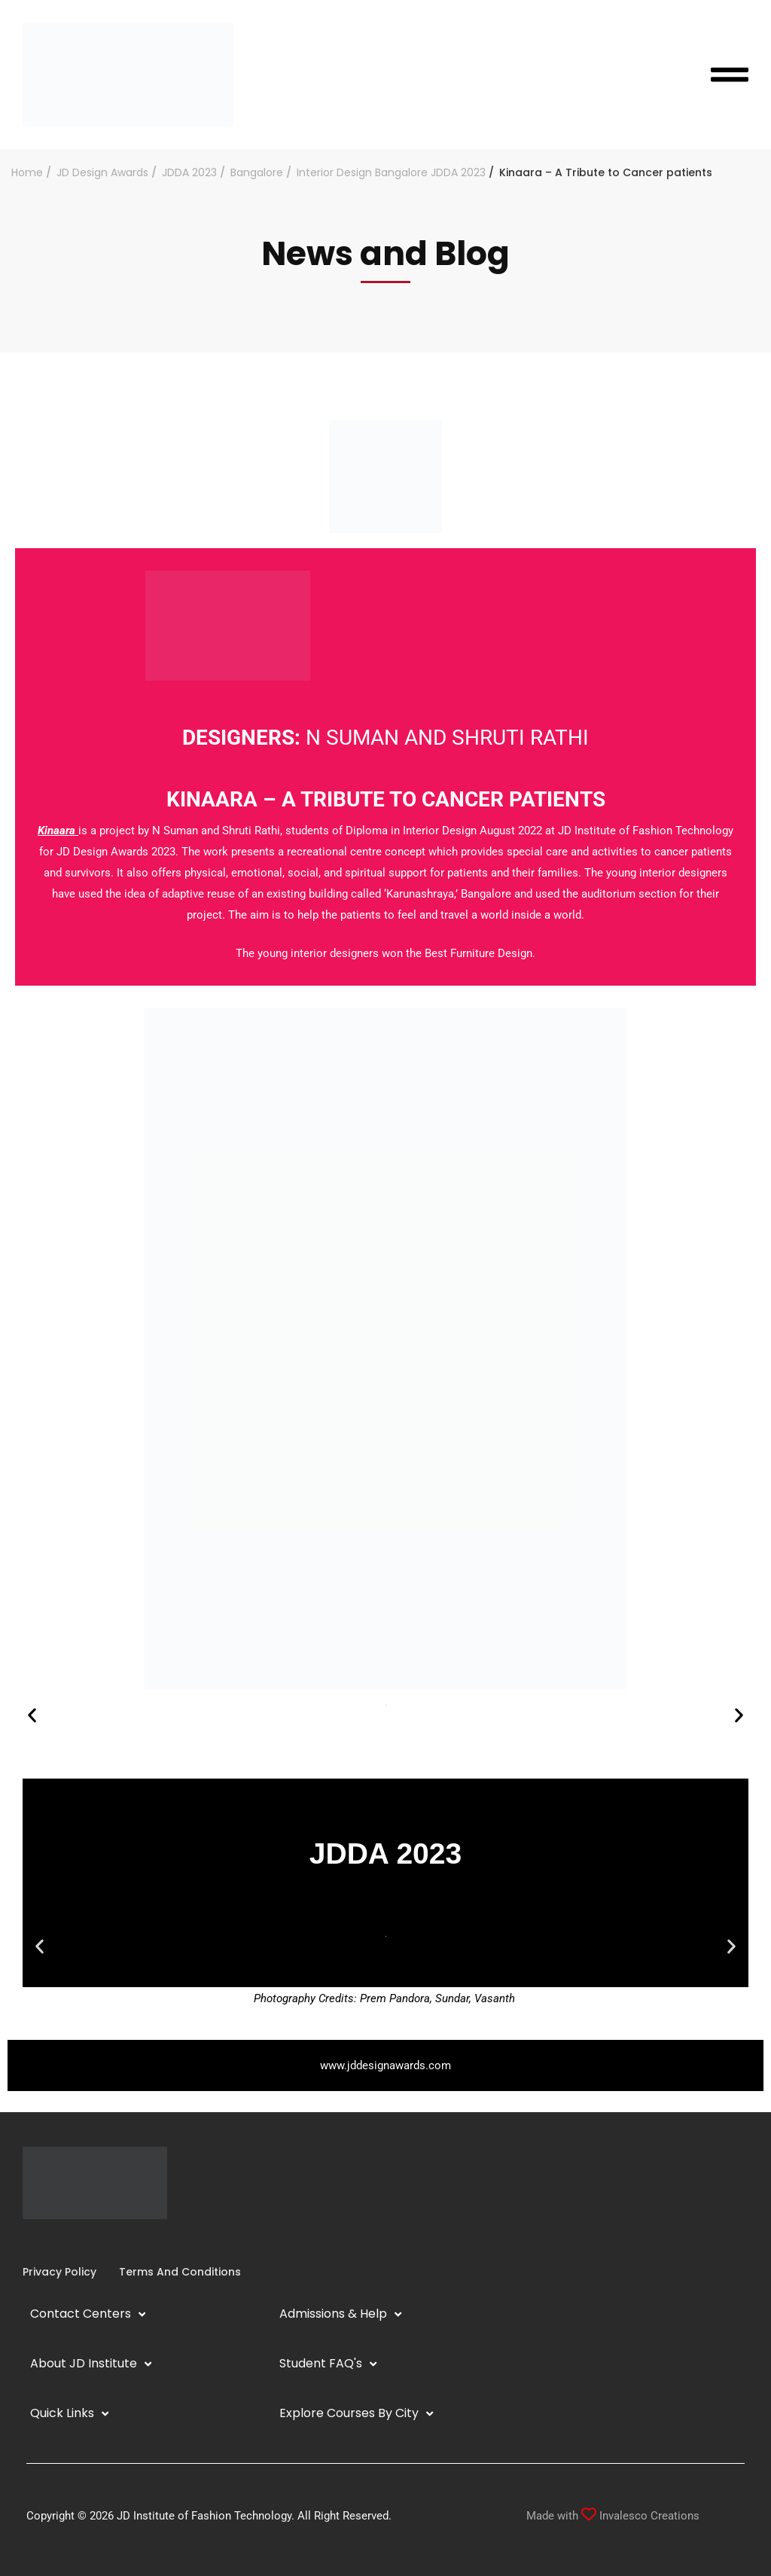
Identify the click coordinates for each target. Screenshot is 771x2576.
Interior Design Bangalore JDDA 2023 (391, 172)
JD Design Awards (102, 172)
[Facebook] (23, 2241)
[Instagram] (35, 2241)
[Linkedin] (47, 2241)
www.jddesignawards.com (385, 2065)
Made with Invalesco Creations (612, 2516)
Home (27, 172)
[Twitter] (71, 2241)
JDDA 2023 (189, 172)
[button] (32, 1715)
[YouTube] (59, 2241)
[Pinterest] (83, 2241)
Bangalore (256, 172)
